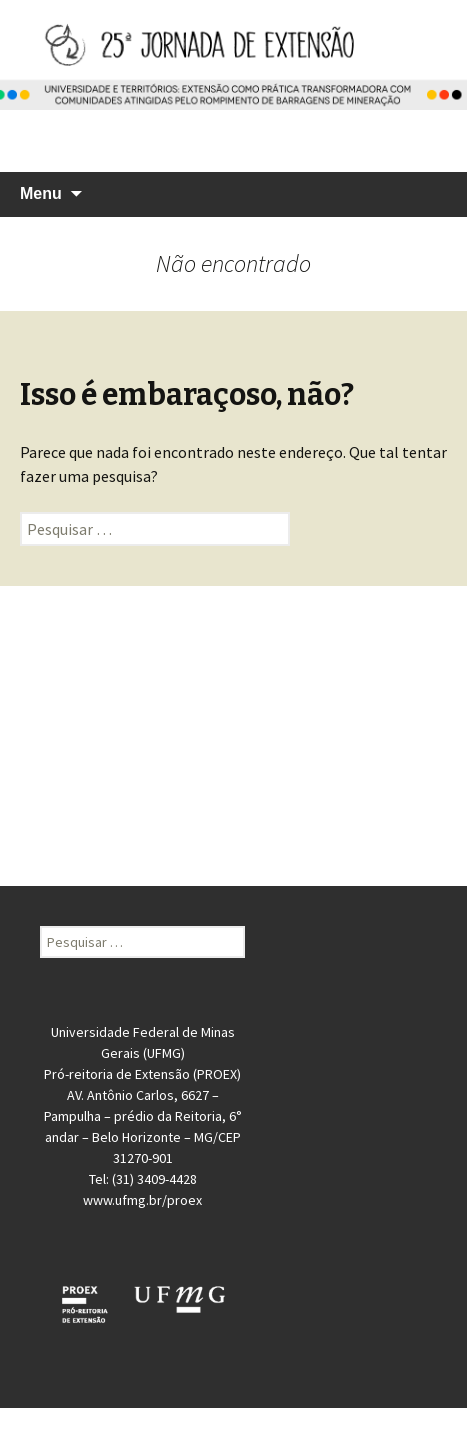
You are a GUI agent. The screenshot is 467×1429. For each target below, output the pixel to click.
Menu (41, 193)
